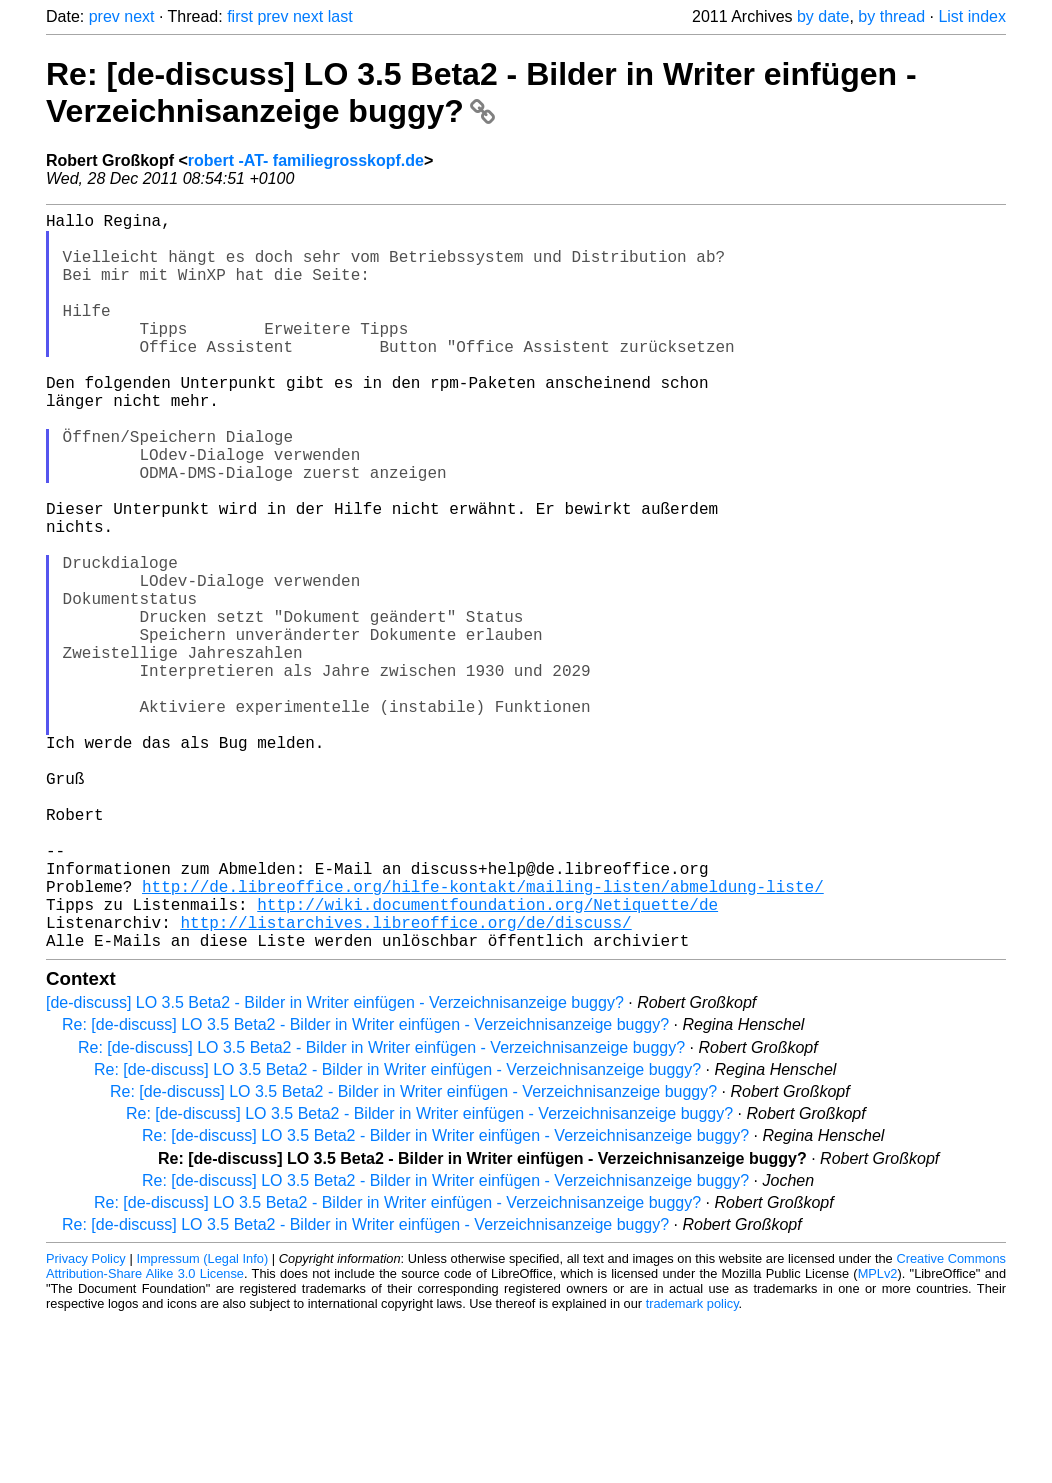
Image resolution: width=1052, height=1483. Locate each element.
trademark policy (692, 1467)
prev (104, 16)
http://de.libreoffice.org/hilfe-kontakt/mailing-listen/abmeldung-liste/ (483, 1038)
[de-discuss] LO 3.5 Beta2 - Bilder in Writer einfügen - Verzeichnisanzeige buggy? (335, 1166)
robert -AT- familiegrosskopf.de (306, 160)
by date (823, 16)
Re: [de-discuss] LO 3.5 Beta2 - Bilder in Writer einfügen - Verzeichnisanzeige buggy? (481, 92)
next (139, 16)
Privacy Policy (86, 1422)
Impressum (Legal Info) (202, 1422)
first (240, 16)
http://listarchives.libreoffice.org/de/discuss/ (405, 1082)
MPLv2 (878, 1437)
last (340, 16)
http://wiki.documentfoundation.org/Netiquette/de (487, 1060)
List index (972, 16)
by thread (891, 16)
